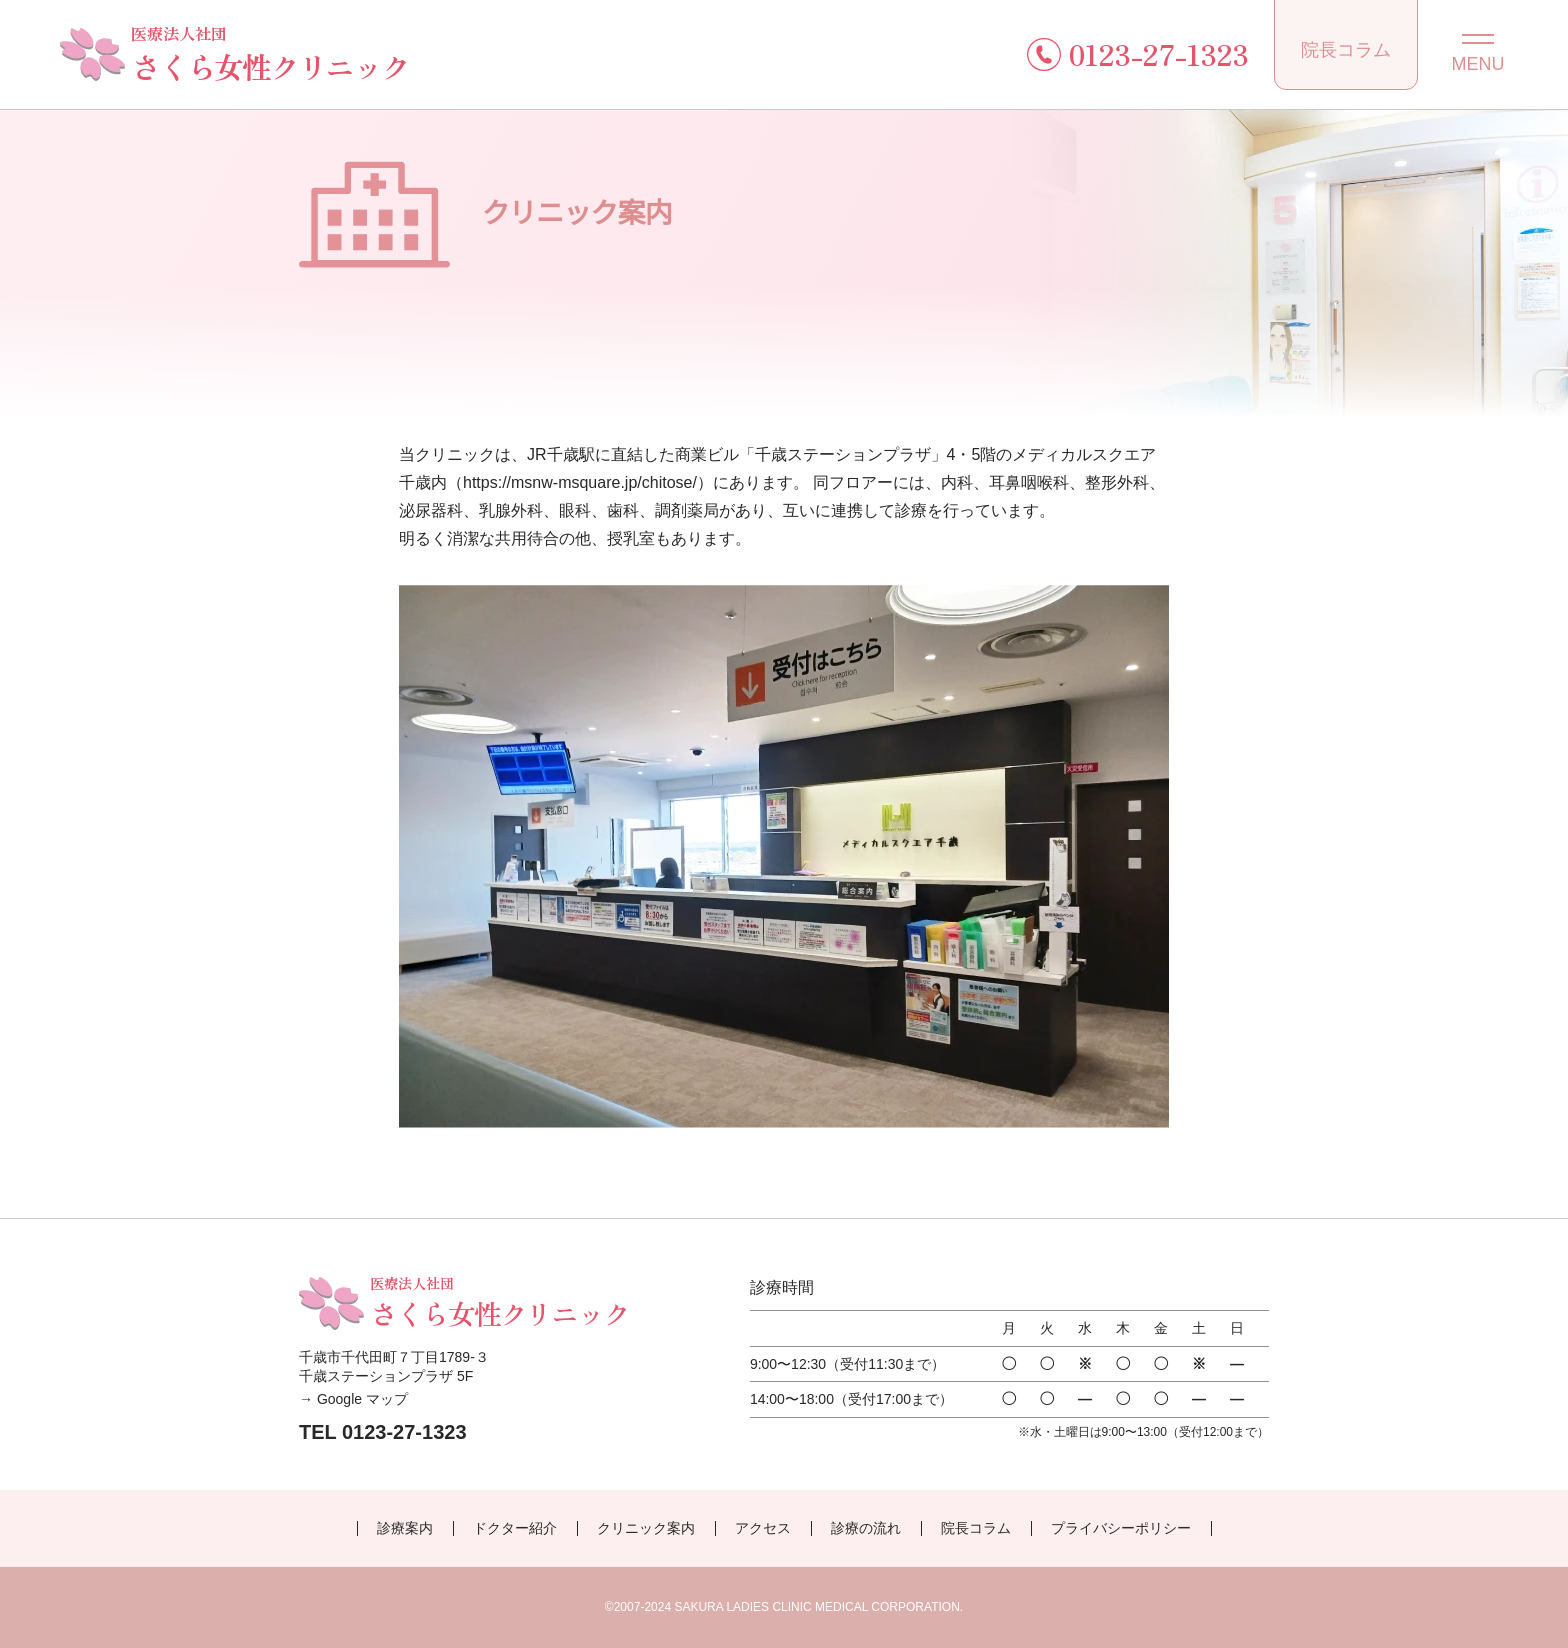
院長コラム (1346, 50)
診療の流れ (866, 1528)
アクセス (763, 1528)
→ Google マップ (353, 1399)
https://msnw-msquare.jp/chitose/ (580, 482)
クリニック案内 (646, 1528)
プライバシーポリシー (1121, 1528)
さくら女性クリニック (270, 54)
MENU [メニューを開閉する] (1478, 64)
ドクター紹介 (515, 1528)
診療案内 (405, 1528)
